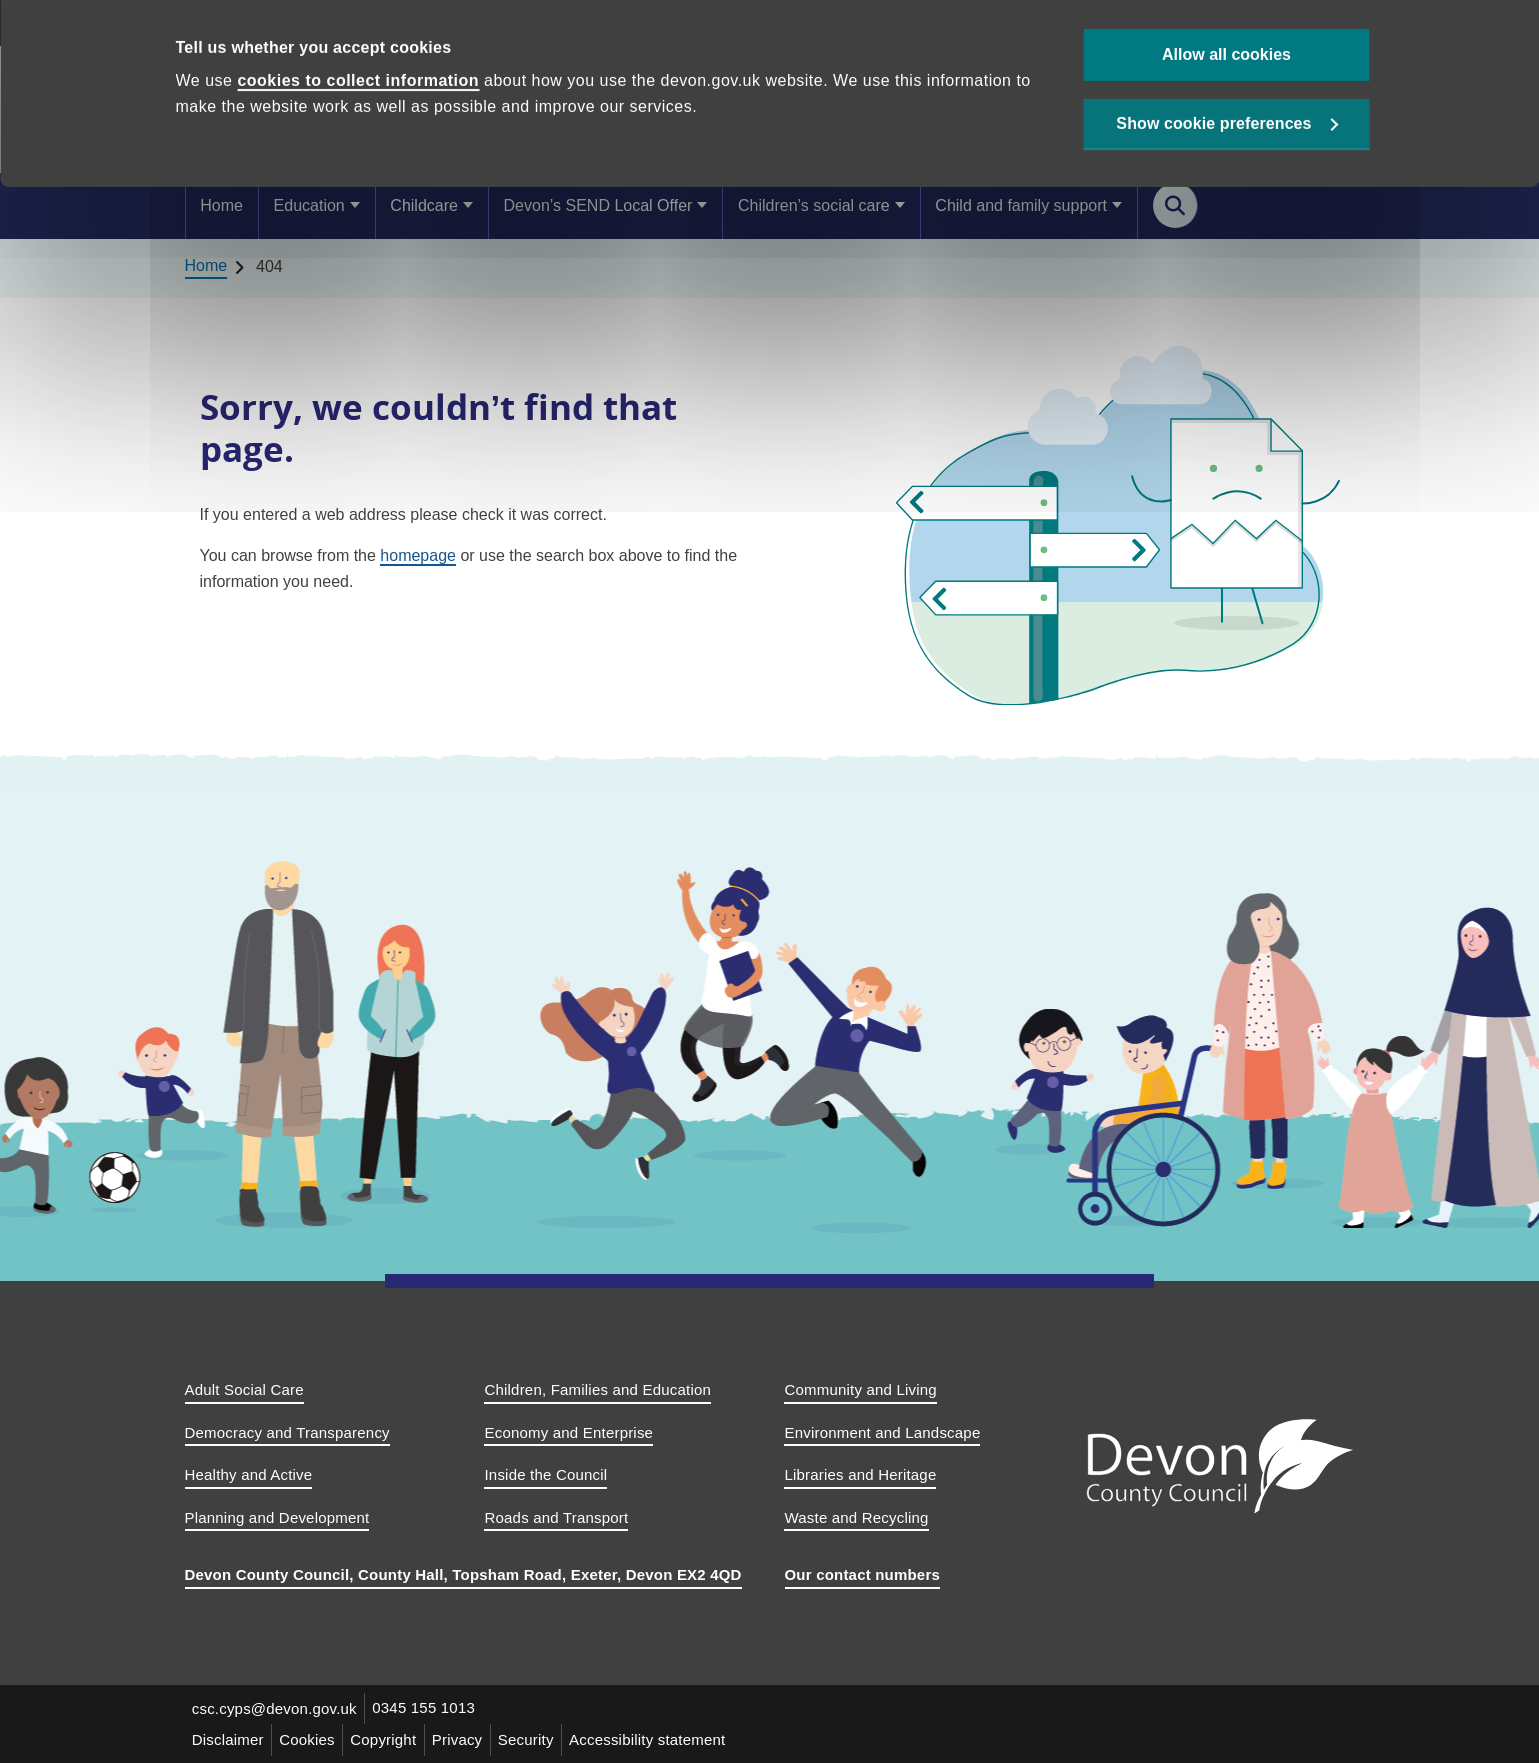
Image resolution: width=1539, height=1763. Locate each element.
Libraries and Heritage (860, 1474)
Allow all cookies (1226, 70)
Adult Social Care (244, 1389)
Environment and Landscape (882, 1432)
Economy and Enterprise (568, 1432)
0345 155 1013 (426, 1708)
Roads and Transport (556, 1517)
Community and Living (860, 1389)
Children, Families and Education (597, 1389)
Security (533, 1739)
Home (221, 205)
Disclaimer (229, 1739)
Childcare (424, 205)
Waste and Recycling (856, 1517)
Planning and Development (277, 1517)
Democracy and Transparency (287, 1432)
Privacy (462, 1739)
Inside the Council (545, 1474)
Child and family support (1021, 205)
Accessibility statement (655, 1739)
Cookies (310, 1739)
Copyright (387, 1739)
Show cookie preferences (1213, 141)
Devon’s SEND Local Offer (598, 205)
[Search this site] (1175, 205)
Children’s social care (814, 205)
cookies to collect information (358, 97)
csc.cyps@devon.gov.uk (275, 1708)
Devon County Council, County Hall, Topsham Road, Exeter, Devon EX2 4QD (463, 1574)
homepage (418, 555)
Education (309, 205)
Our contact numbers (863, 1574)
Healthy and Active (249, 1474)
